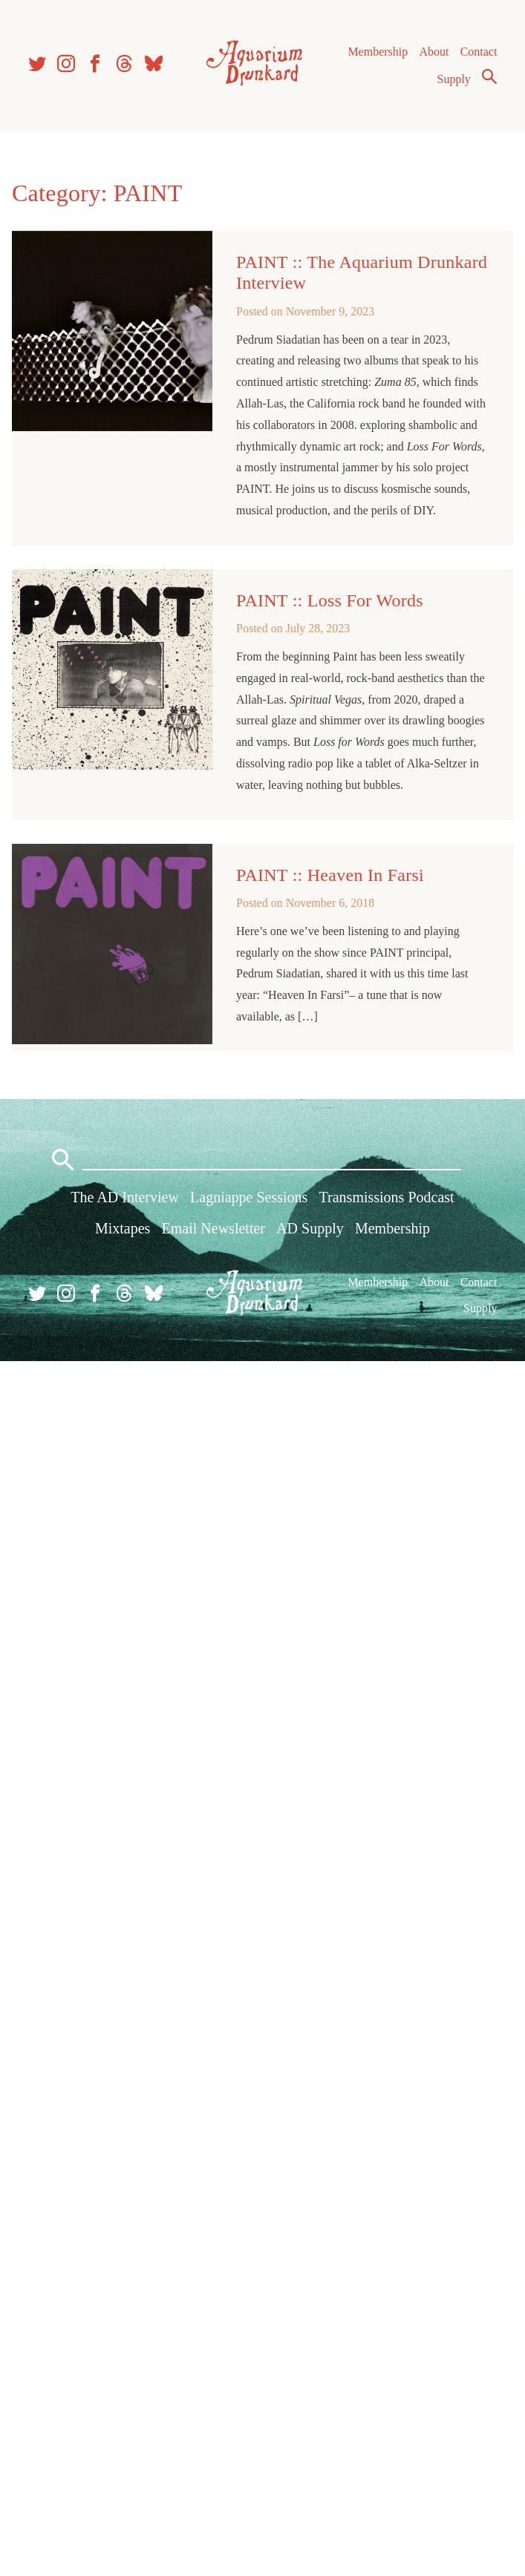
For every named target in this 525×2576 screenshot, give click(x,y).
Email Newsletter (213, 1228)
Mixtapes (122, 1228)
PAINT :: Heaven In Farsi (330, 875)
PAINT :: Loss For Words (329, 600)
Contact (479, 51)
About (434, 51)
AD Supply (310, 1228)
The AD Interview (125, 1197)
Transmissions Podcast (386, 1197)
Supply (454, 79)
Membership (378, 51)
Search (489, 76)
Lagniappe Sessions (248, 1197)
